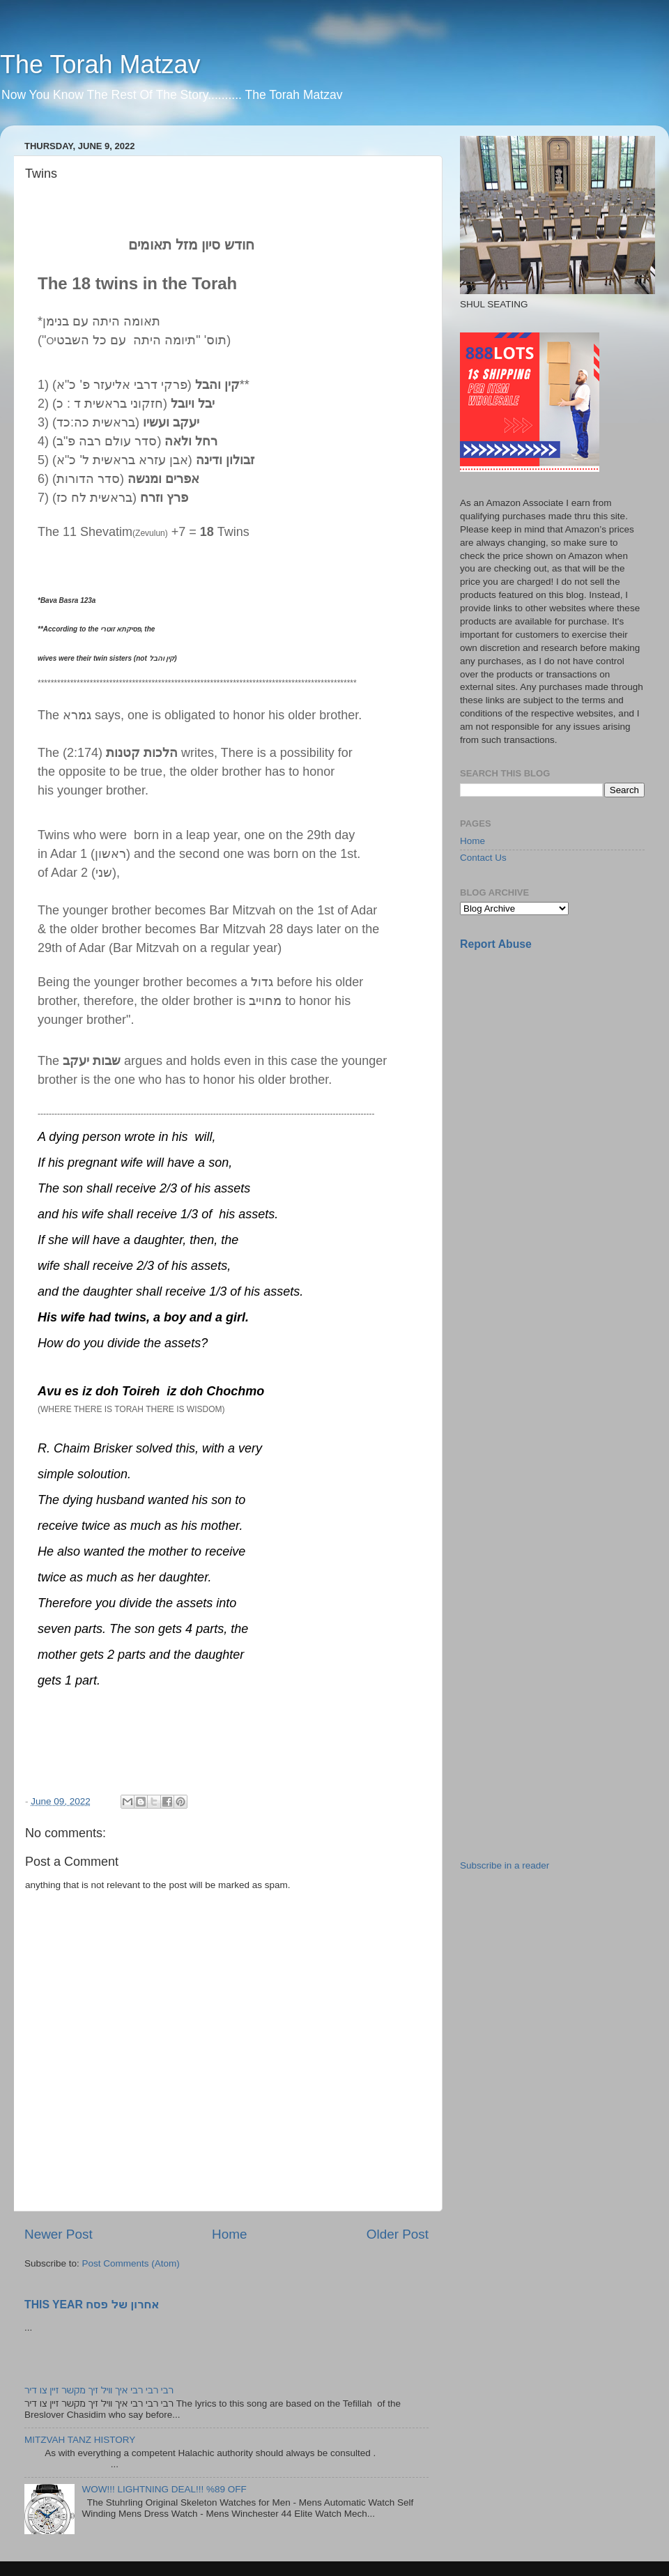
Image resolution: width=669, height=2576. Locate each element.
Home (229, 2234)
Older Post (398, 2234)
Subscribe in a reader (504, 1865)
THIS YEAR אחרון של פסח (91, 2304)
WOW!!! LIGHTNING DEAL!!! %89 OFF (164, 2489)
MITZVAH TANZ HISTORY (79, 2440)
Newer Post (58, 2234)
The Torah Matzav (100, 64)
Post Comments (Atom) (131, 2263)
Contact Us (483, 857)
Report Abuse (496, 944)
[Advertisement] (506, 1182)
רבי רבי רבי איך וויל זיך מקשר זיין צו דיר (99, 2390)
